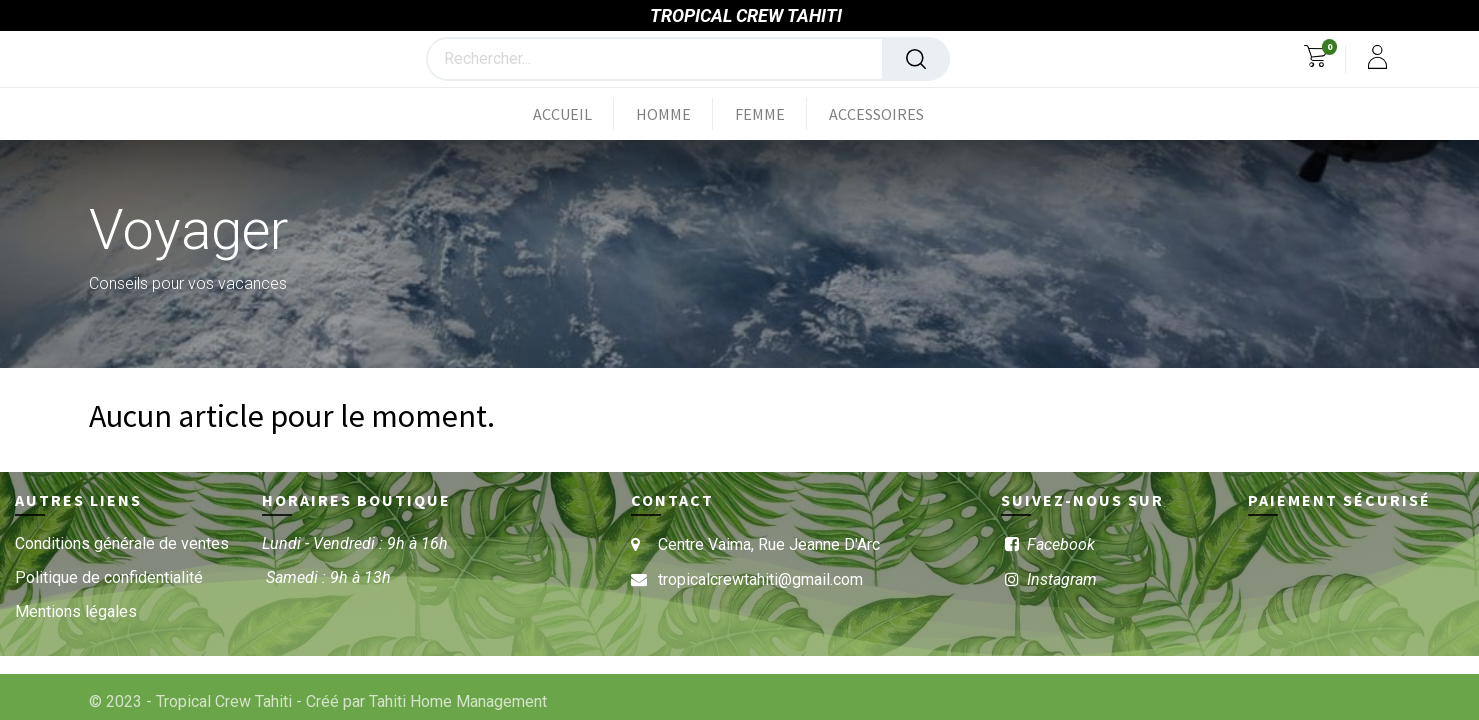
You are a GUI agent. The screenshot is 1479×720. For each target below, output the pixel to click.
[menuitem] (573, 114)
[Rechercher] (916, 59)
